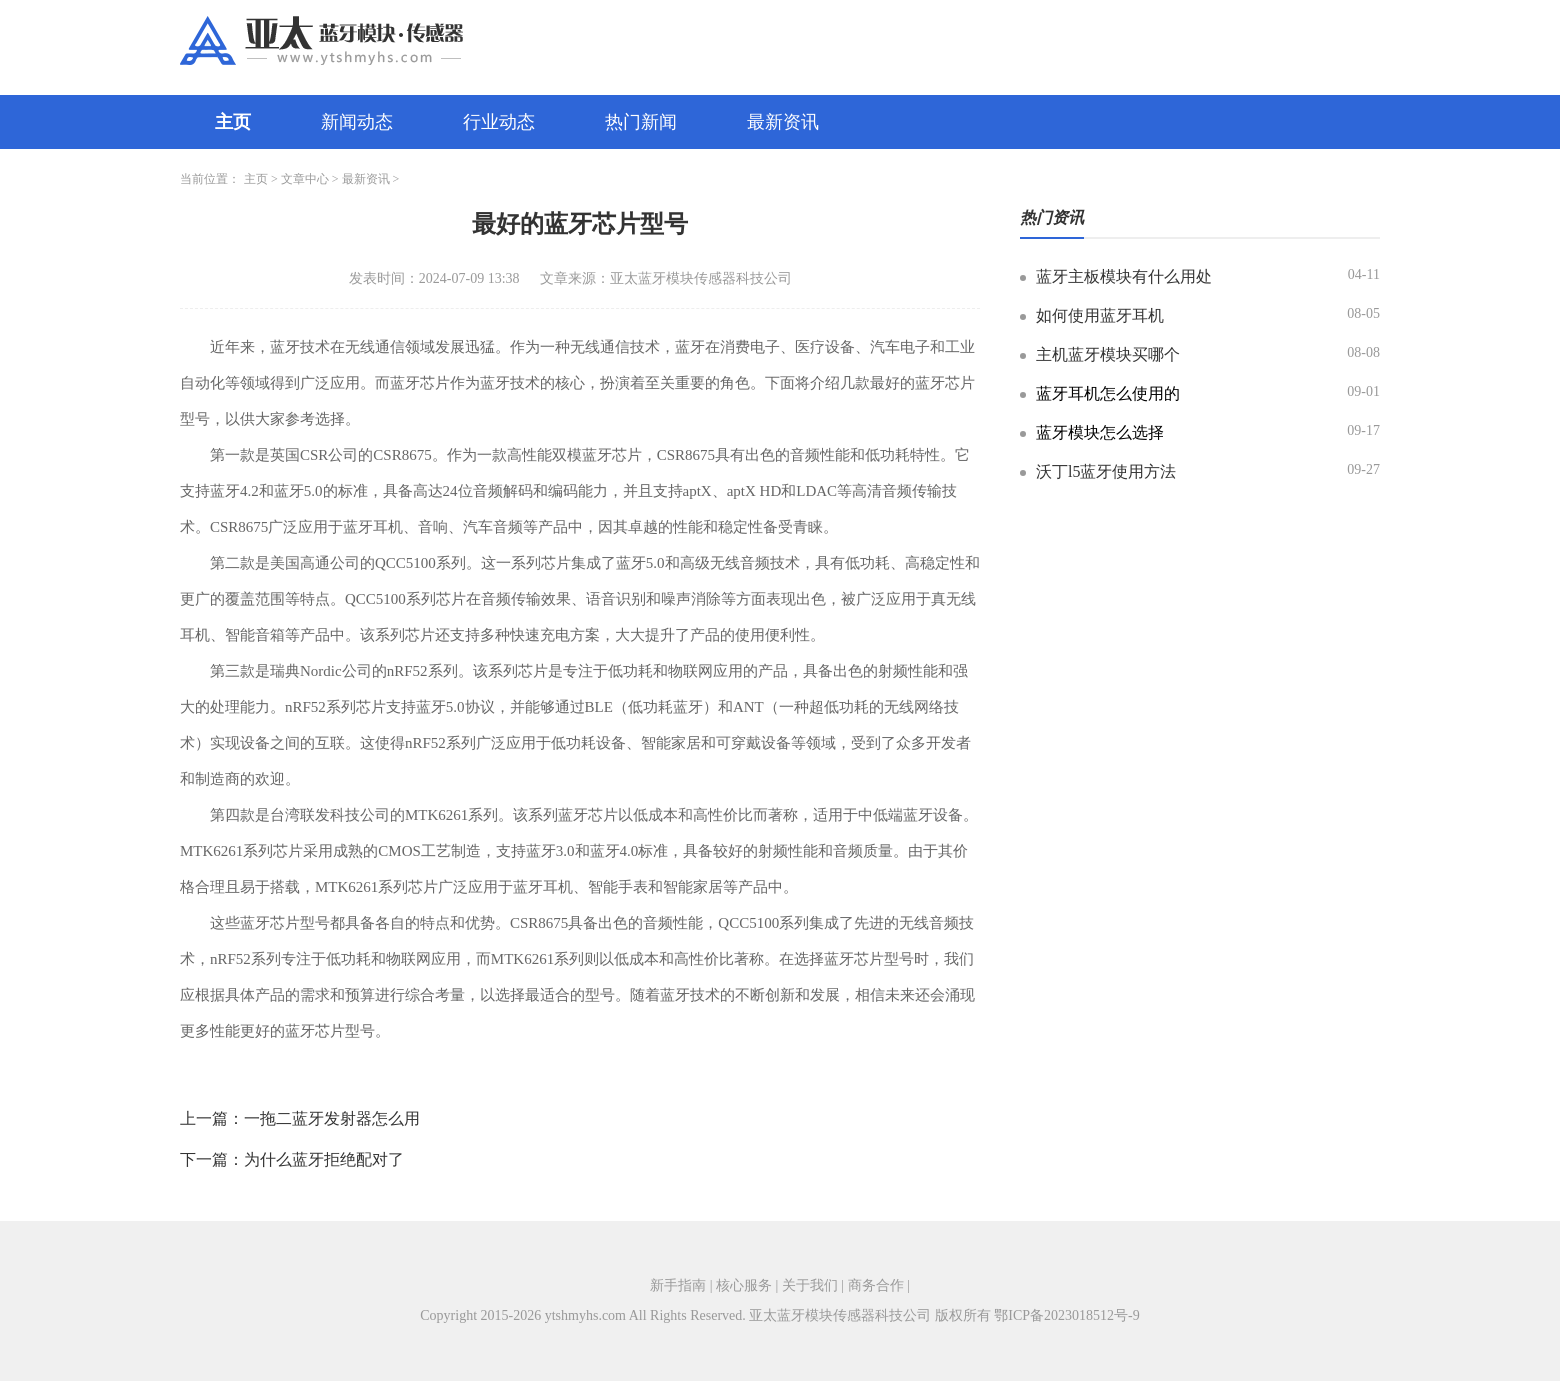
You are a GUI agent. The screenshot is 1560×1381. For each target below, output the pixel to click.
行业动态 (499, 122)
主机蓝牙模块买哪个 (1108, 354)
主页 (233, 122)
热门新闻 (641, 122)
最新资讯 (783, 122)
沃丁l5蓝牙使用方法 (1106, 471)
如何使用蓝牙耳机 (1100, 315)
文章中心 (305, 179)
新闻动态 (357, 122)
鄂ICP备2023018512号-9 (1066, 1315)
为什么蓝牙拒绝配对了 (324, 1159)
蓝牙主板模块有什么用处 (1124, 276)
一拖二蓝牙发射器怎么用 (332, 1118)
